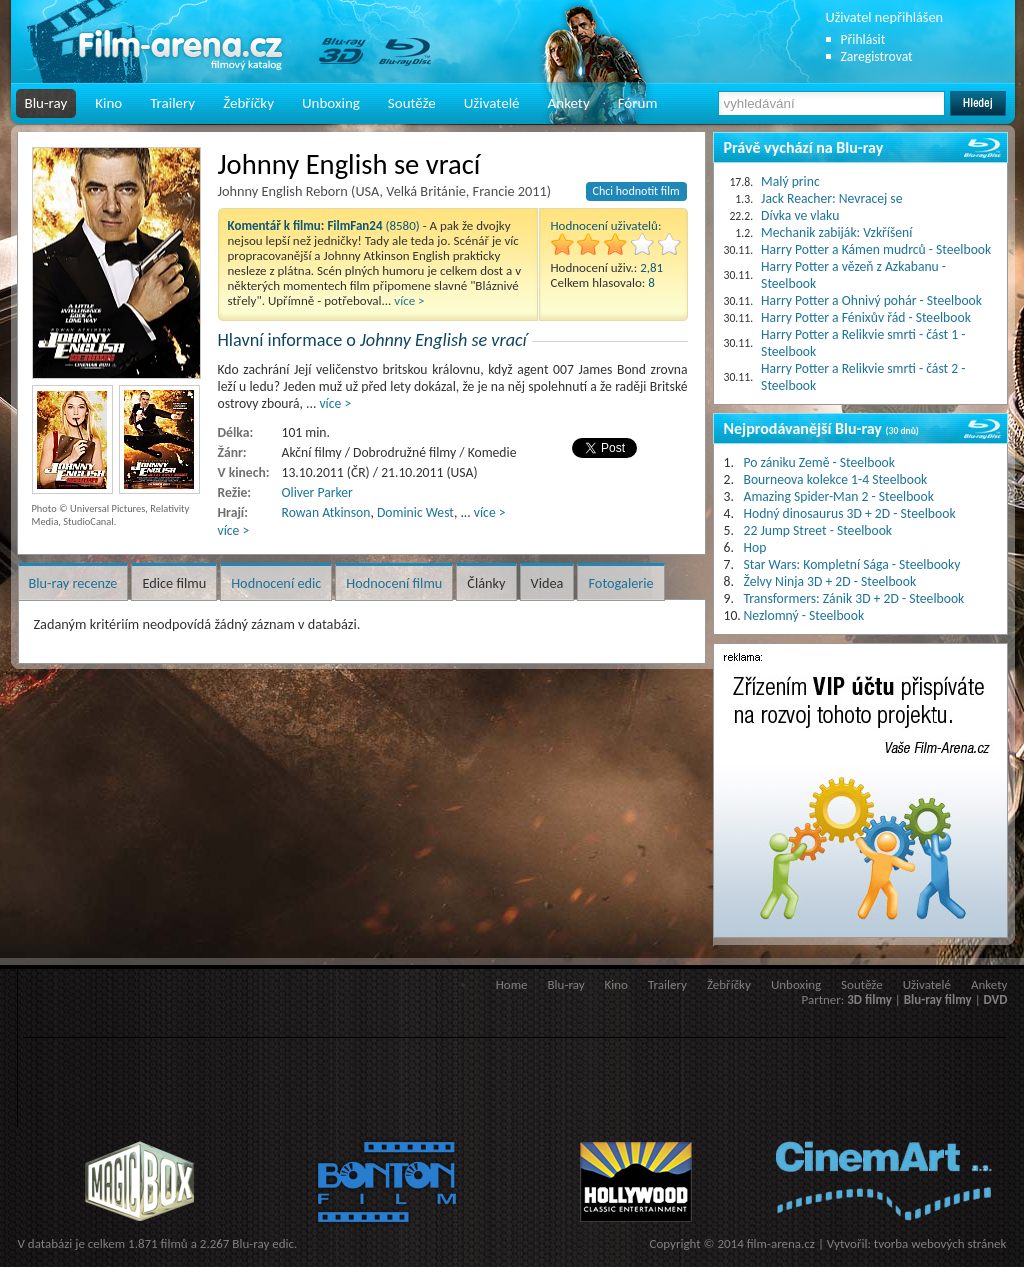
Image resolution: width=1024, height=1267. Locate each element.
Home (512, 984)
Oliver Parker (317, 492)
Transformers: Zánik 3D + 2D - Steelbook (854, 598)
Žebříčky (248, 103)
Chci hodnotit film (636, 191)
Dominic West (415, 512)
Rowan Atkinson (326, 512)
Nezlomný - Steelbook (804, 615)
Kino (108, 103)
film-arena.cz (781, 1243)
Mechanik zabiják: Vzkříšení (836, 232)
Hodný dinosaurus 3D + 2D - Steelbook (850, 513)
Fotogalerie (620, 583)
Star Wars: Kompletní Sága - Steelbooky (852, 564)
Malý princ (790, 181)
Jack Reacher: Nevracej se (831, 198)
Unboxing (331, 103)
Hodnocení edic (276, 583)
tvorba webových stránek (940, 1243)
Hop (755, 547)
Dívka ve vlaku (800, 215)
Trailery (172, 103)
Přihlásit (863, 39)
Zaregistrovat (877, 56)
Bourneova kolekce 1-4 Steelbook (836, 479)
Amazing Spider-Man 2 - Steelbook (839, 496)
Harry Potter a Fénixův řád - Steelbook (866, 317)
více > (409, 300)
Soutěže (412, 103)
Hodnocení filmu (394, 583)
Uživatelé (492, 103)
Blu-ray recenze (73, 583)
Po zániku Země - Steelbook (819, 462)
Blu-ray (46, 103)
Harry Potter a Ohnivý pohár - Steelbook (871, 300)
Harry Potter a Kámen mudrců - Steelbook (876, 249)
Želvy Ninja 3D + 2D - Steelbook (830, 581)
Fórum (638, 103)
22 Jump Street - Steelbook (818, 530)
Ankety (569, 103)
